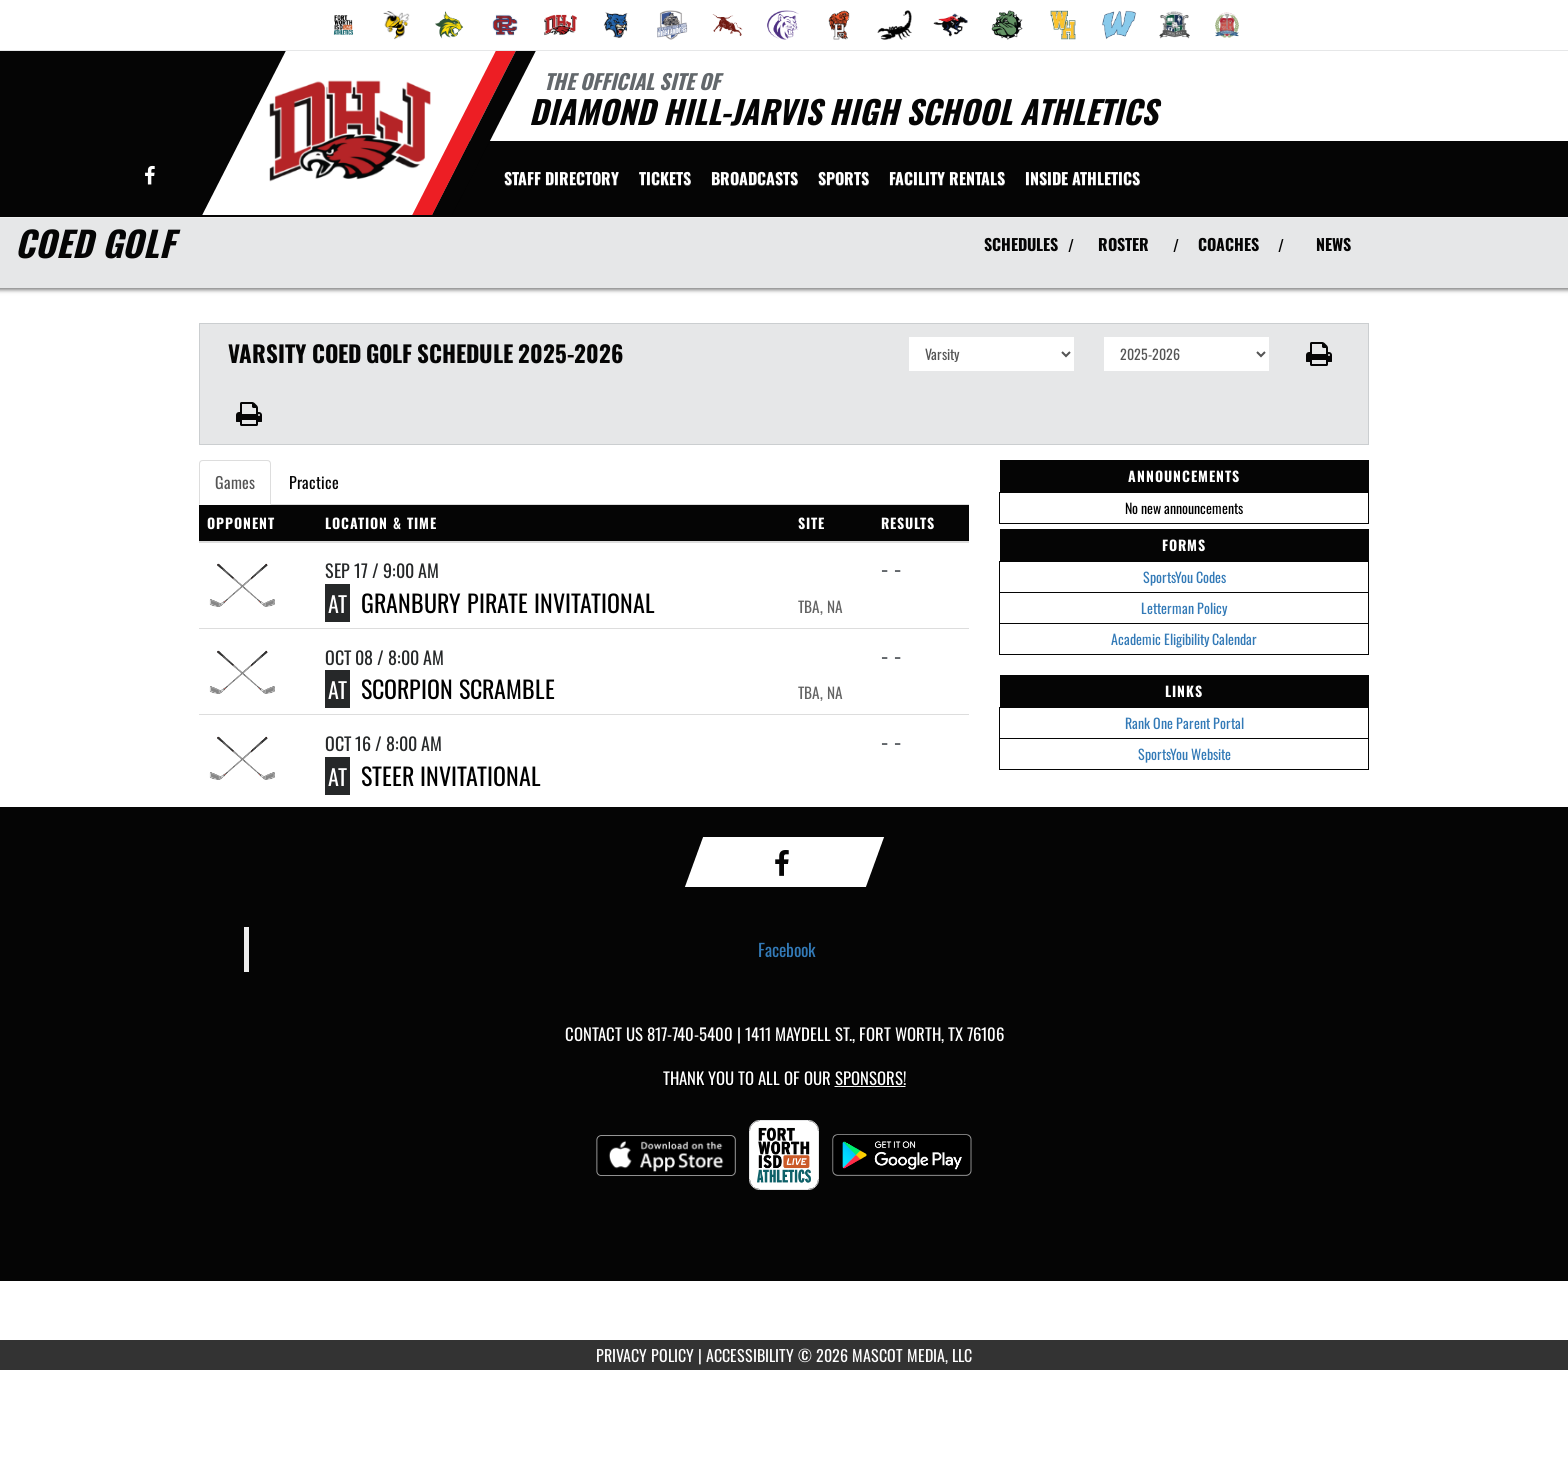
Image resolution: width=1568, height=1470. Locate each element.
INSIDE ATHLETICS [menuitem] (1082, 178)
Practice (314, 482)
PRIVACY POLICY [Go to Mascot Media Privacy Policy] (645, 1355)
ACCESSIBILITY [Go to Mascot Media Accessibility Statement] (750, 1355)
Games (235, 482)
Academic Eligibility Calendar (1184, 638)
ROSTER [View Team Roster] (1123, 244)
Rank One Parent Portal (1184, 722)
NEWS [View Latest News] (1333, 244)
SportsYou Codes (1184, 576)
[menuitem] (344, 25)
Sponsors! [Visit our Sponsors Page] (870, 1077)
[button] (1319, 354)
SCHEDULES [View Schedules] (1021, 244)
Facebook (787, 949)
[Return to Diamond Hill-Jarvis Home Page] (349, 131)
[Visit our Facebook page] (149, 176)
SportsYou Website (1184, 753)
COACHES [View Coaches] (1228, 244)
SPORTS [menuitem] (843, 178)
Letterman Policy (1184, 607)
